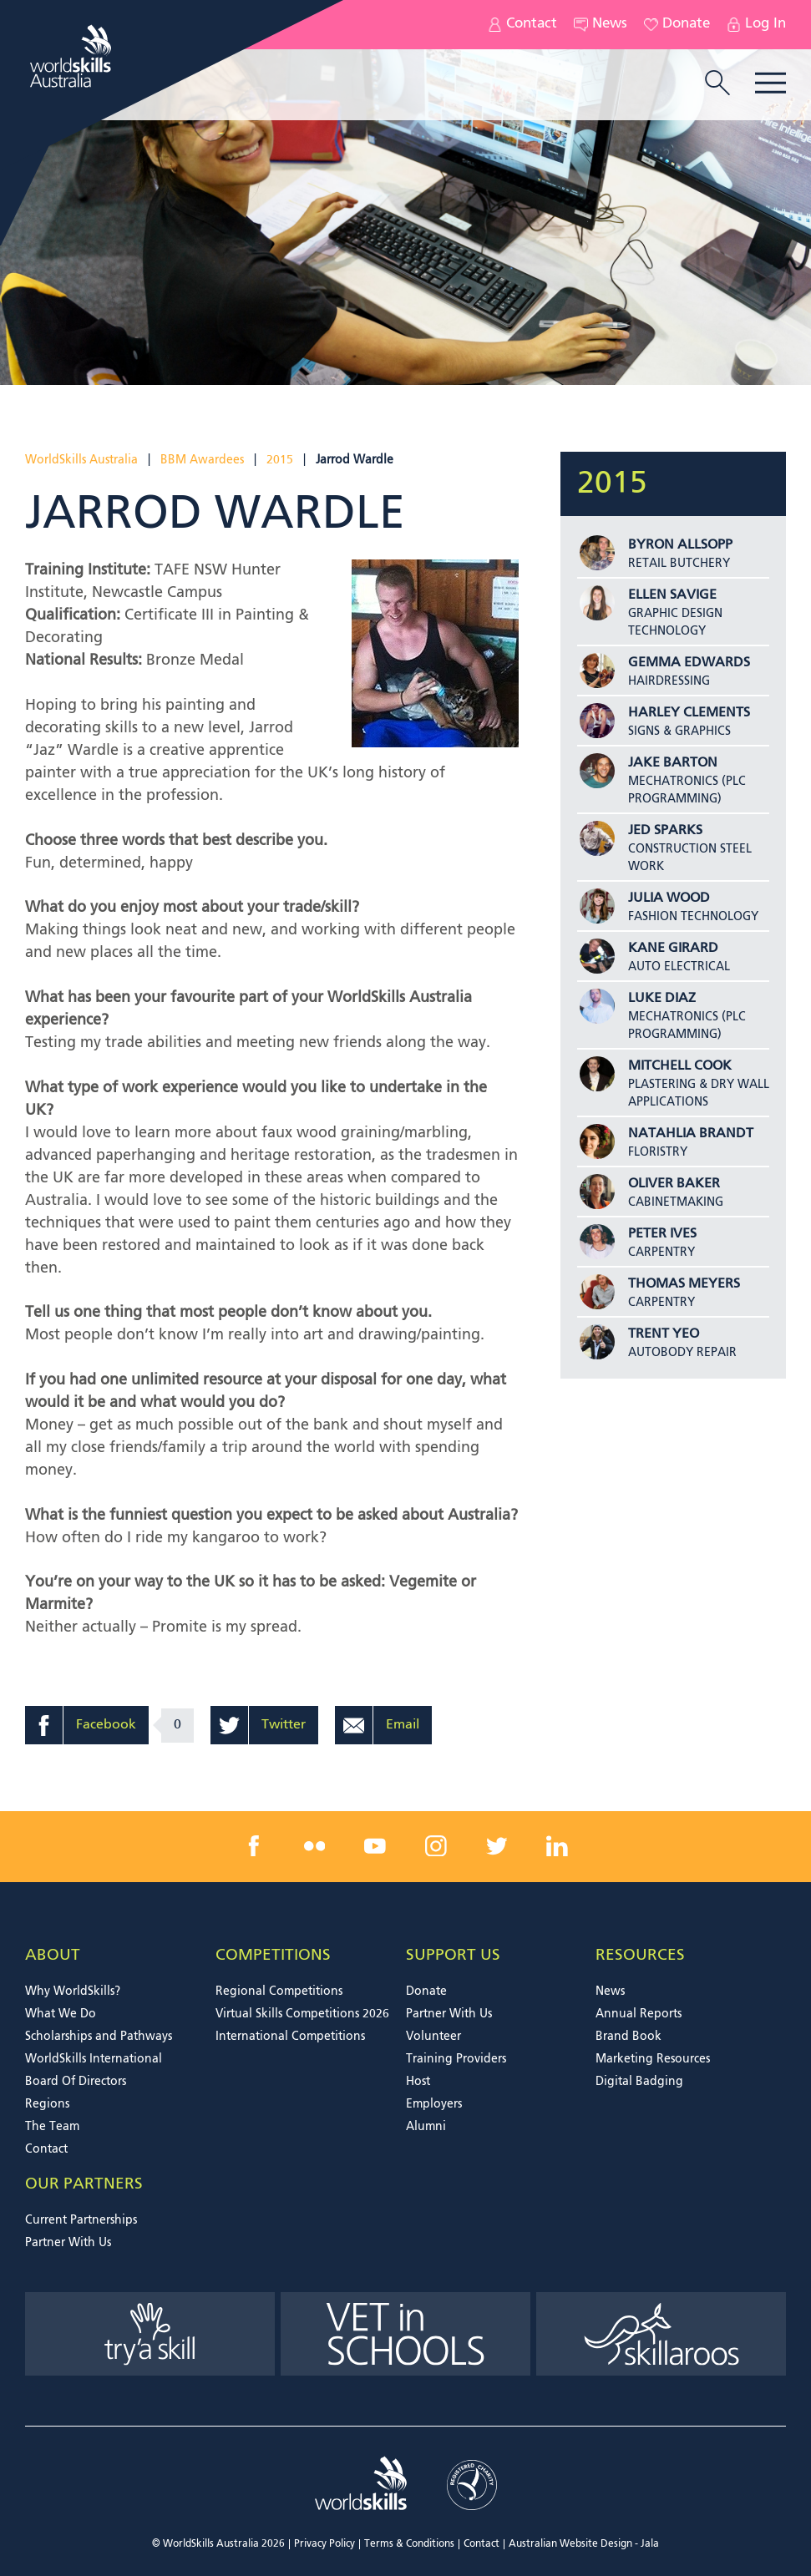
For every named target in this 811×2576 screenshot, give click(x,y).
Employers (434, 2104)
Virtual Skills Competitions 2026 (302, 2014)
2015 (279, 460)
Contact (522, 25)
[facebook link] (254, 1846)
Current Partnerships (81, 2220)
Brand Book (628, 2036)
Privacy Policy (324, 2544)
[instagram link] (436, 1846)
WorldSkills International (93, 2059)
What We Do (60, 2014)
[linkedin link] (557, 1846)
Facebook (106, 1725)
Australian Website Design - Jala (584, 2544)
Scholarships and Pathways (98, 2036)
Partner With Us (449, 2014)
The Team (52, 2127)
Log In (756, 25)
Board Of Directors (75, 2082)
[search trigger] (717, 84)
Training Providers (456, 2059)
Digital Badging (639, 2082)
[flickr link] (315, 1846)
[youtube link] (375, 1846)
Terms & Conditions (409, 2544)
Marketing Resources (653, 2059)
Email (402, 1725)
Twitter (283, 1725)
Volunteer (433, 2036)
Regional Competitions (278, 1991)
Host (418, 2082)
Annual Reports (639, 2014)
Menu (770, 83)
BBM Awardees (202, 460)
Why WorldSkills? (72, 1991)
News (600, 25)
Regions (47, 2104)
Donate (677, 25)
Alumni (426, 2127)
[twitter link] (496, 1846)
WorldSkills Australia (81, 460)
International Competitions (290, 2036)
